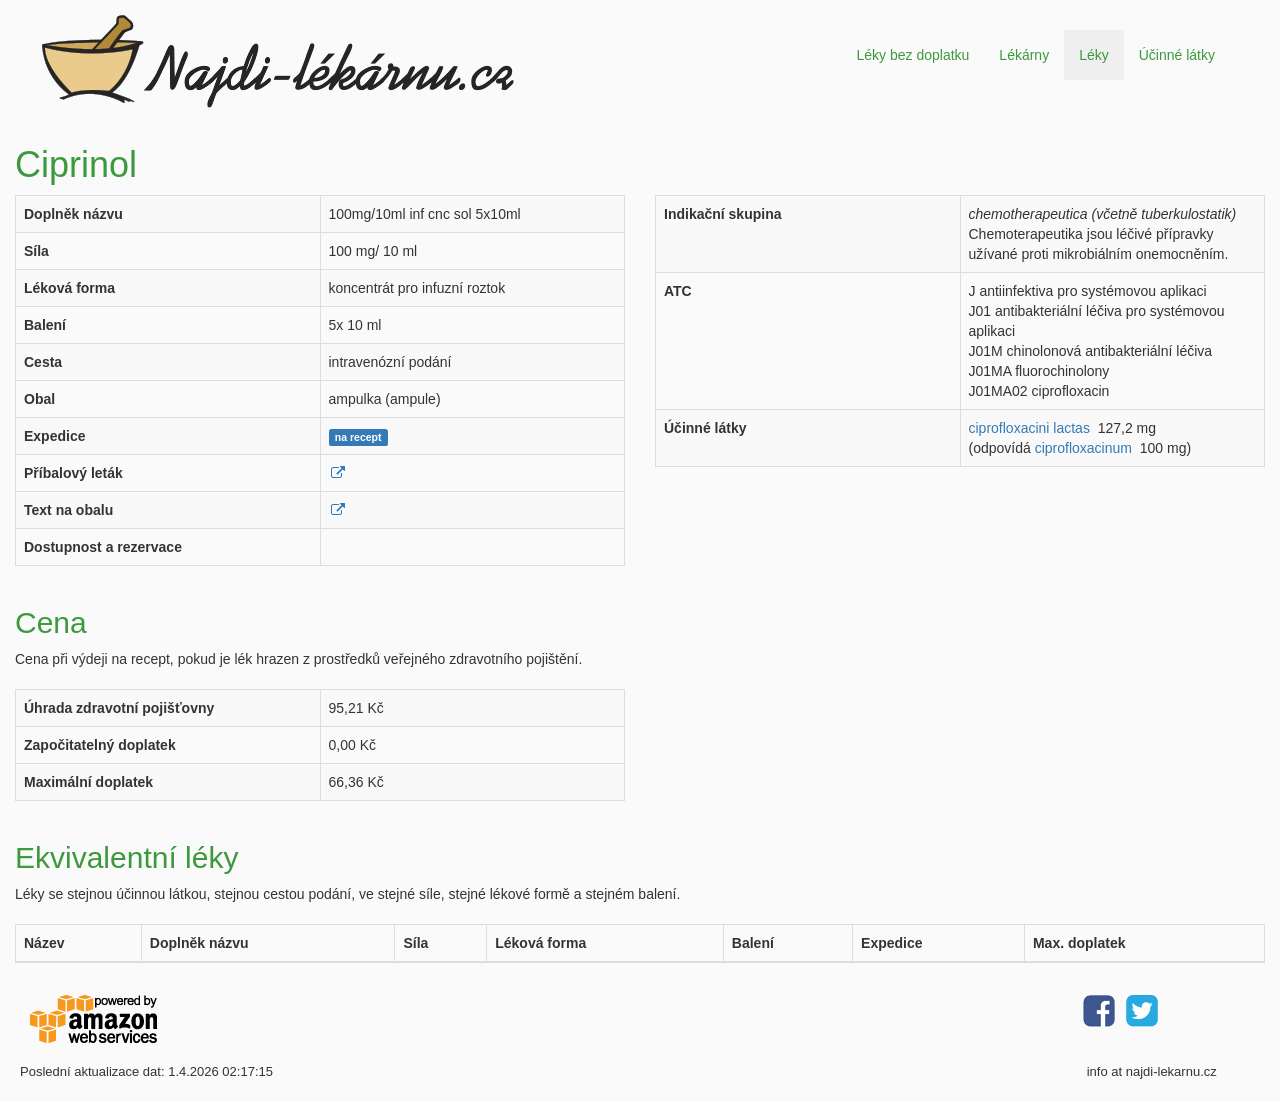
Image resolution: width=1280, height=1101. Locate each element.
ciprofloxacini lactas (1029, 428)
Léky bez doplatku (912, 55)
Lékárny (1024, 55)
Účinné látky (1177, 55)
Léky (1094, 55)
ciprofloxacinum (1083, 448)
